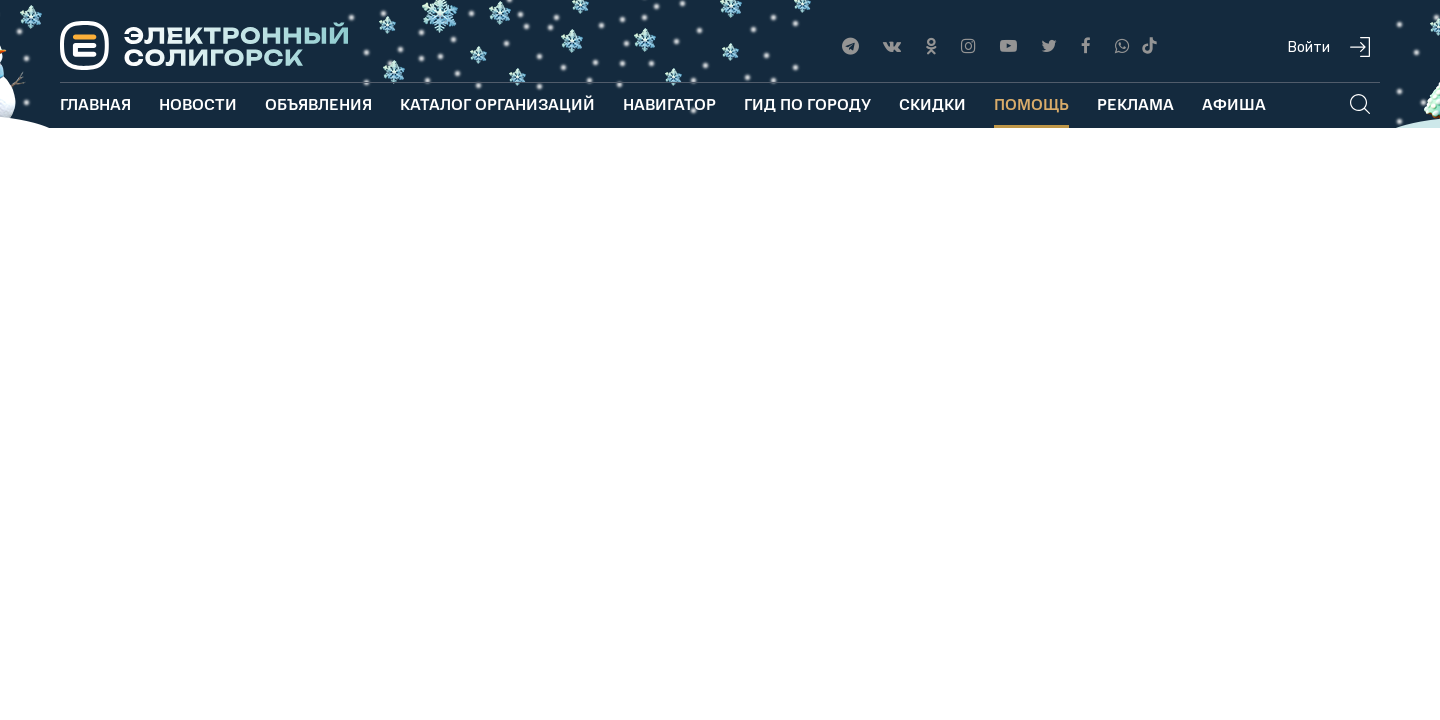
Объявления (318, 103)
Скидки (932, 103)
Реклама (1135, 103)
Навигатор (669, 103)
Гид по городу (807, 103)
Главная (95, 103)
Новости (198, 103)
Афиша (1234, 103)
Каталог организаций (497, 103)
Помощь (1031, 103)
